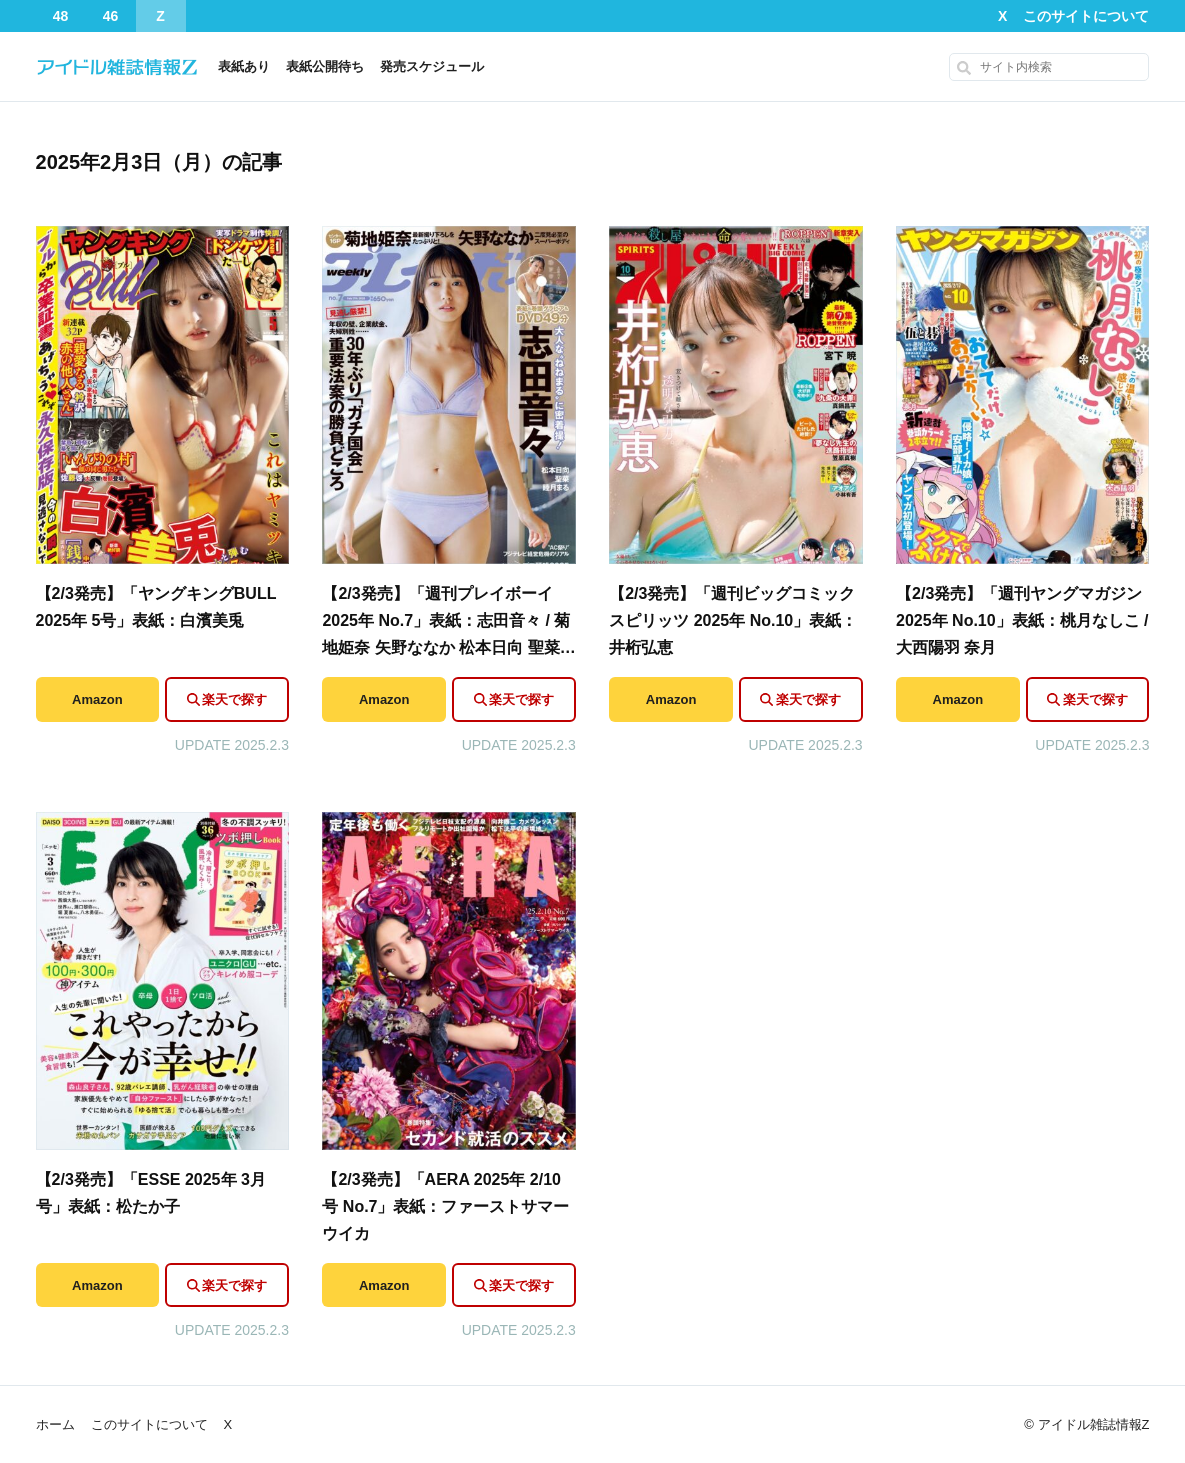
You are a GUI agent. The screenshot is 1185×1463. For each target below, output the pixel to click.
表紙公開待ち (325, 66)
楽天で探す (234, 699)
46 (111, 16)
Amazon (97, 699)
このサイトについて (1086, 16)
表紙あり (244, 66)
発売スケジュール (432, 66)
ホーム (55, 1424)
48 (61, 16)
